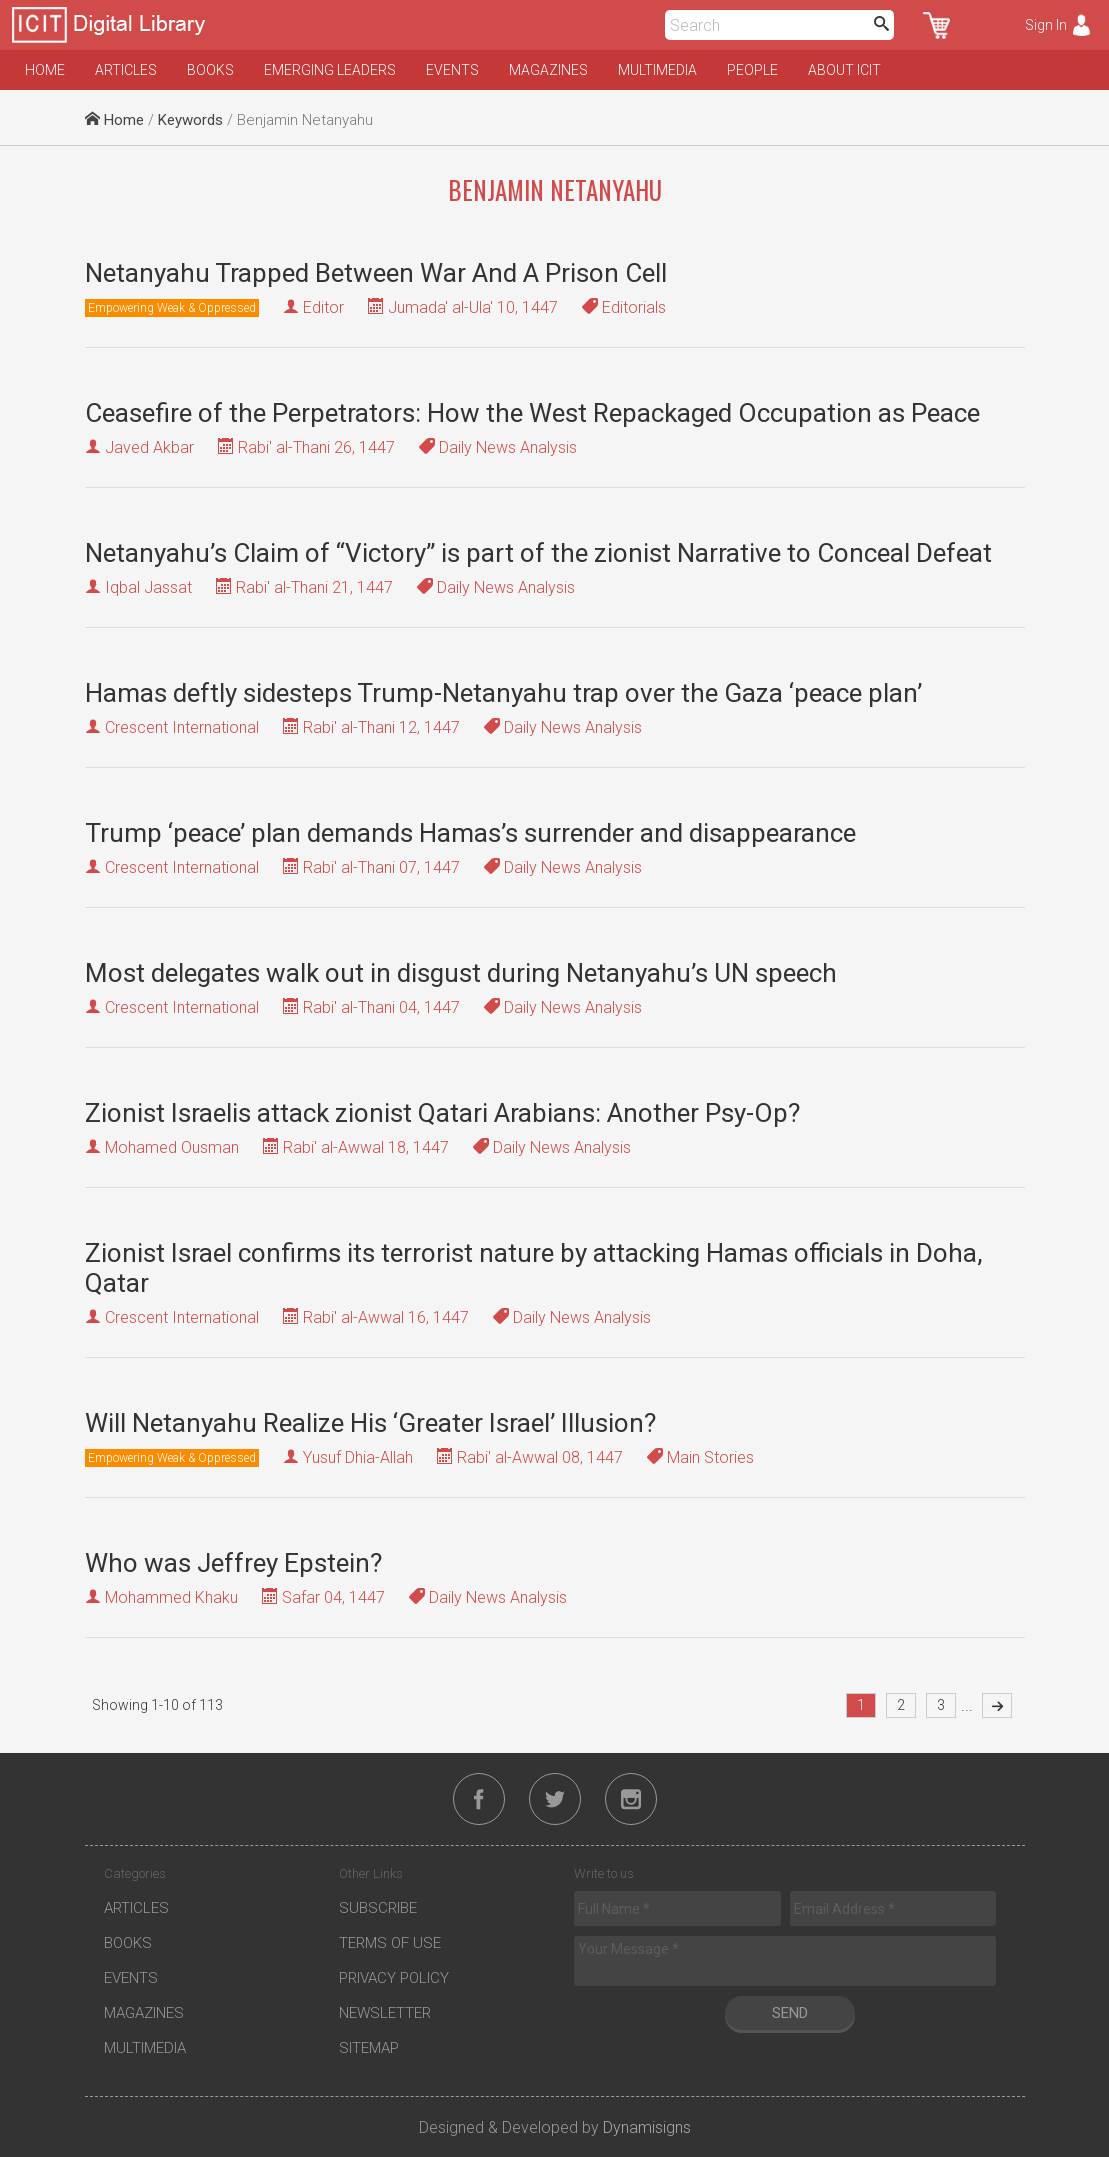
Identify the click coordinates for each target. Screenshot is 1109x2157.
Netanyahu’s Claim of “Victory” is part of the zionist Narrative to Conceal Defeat (538, 553)
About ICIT (844, 70)
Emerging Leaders (330, 70)
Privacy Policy (394, 1978)
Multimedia (657, 70)
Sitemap (369, 2048)
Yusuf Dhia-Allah (358, 1457)
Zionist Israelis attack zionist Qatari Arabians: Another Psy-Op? (442, 1113)
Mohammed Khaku (171, 1597)
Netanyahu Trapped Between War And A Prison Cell (376, 273)
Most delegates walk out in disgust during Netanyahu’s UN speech (461, 973)
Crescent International (182, 727)
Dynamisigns (647, 2127)
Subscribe (378, 1908)
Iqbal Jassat (148, 587)
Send (790, 2013)
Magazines (548, 70)
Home (45, 70)
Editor (323, 307)
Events (452, 70)
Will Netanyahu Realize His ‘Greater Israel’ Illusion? (370, 1423)
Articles (126, 70)
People (752, 70)
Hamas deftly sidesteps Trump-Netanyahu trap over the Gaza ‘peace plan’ (503, 693)
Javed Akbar (149, 447)
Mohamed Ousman (172, 1147)
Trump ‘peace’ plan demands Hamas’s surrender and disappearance (470, 833)
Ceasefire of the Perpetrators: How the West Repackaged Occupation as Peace (532, 413)
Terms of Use (390, 1943)
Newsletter (385, 2013)
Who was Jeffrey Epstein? (233, 1563)
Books (210, 70)
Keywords (190, 120)
